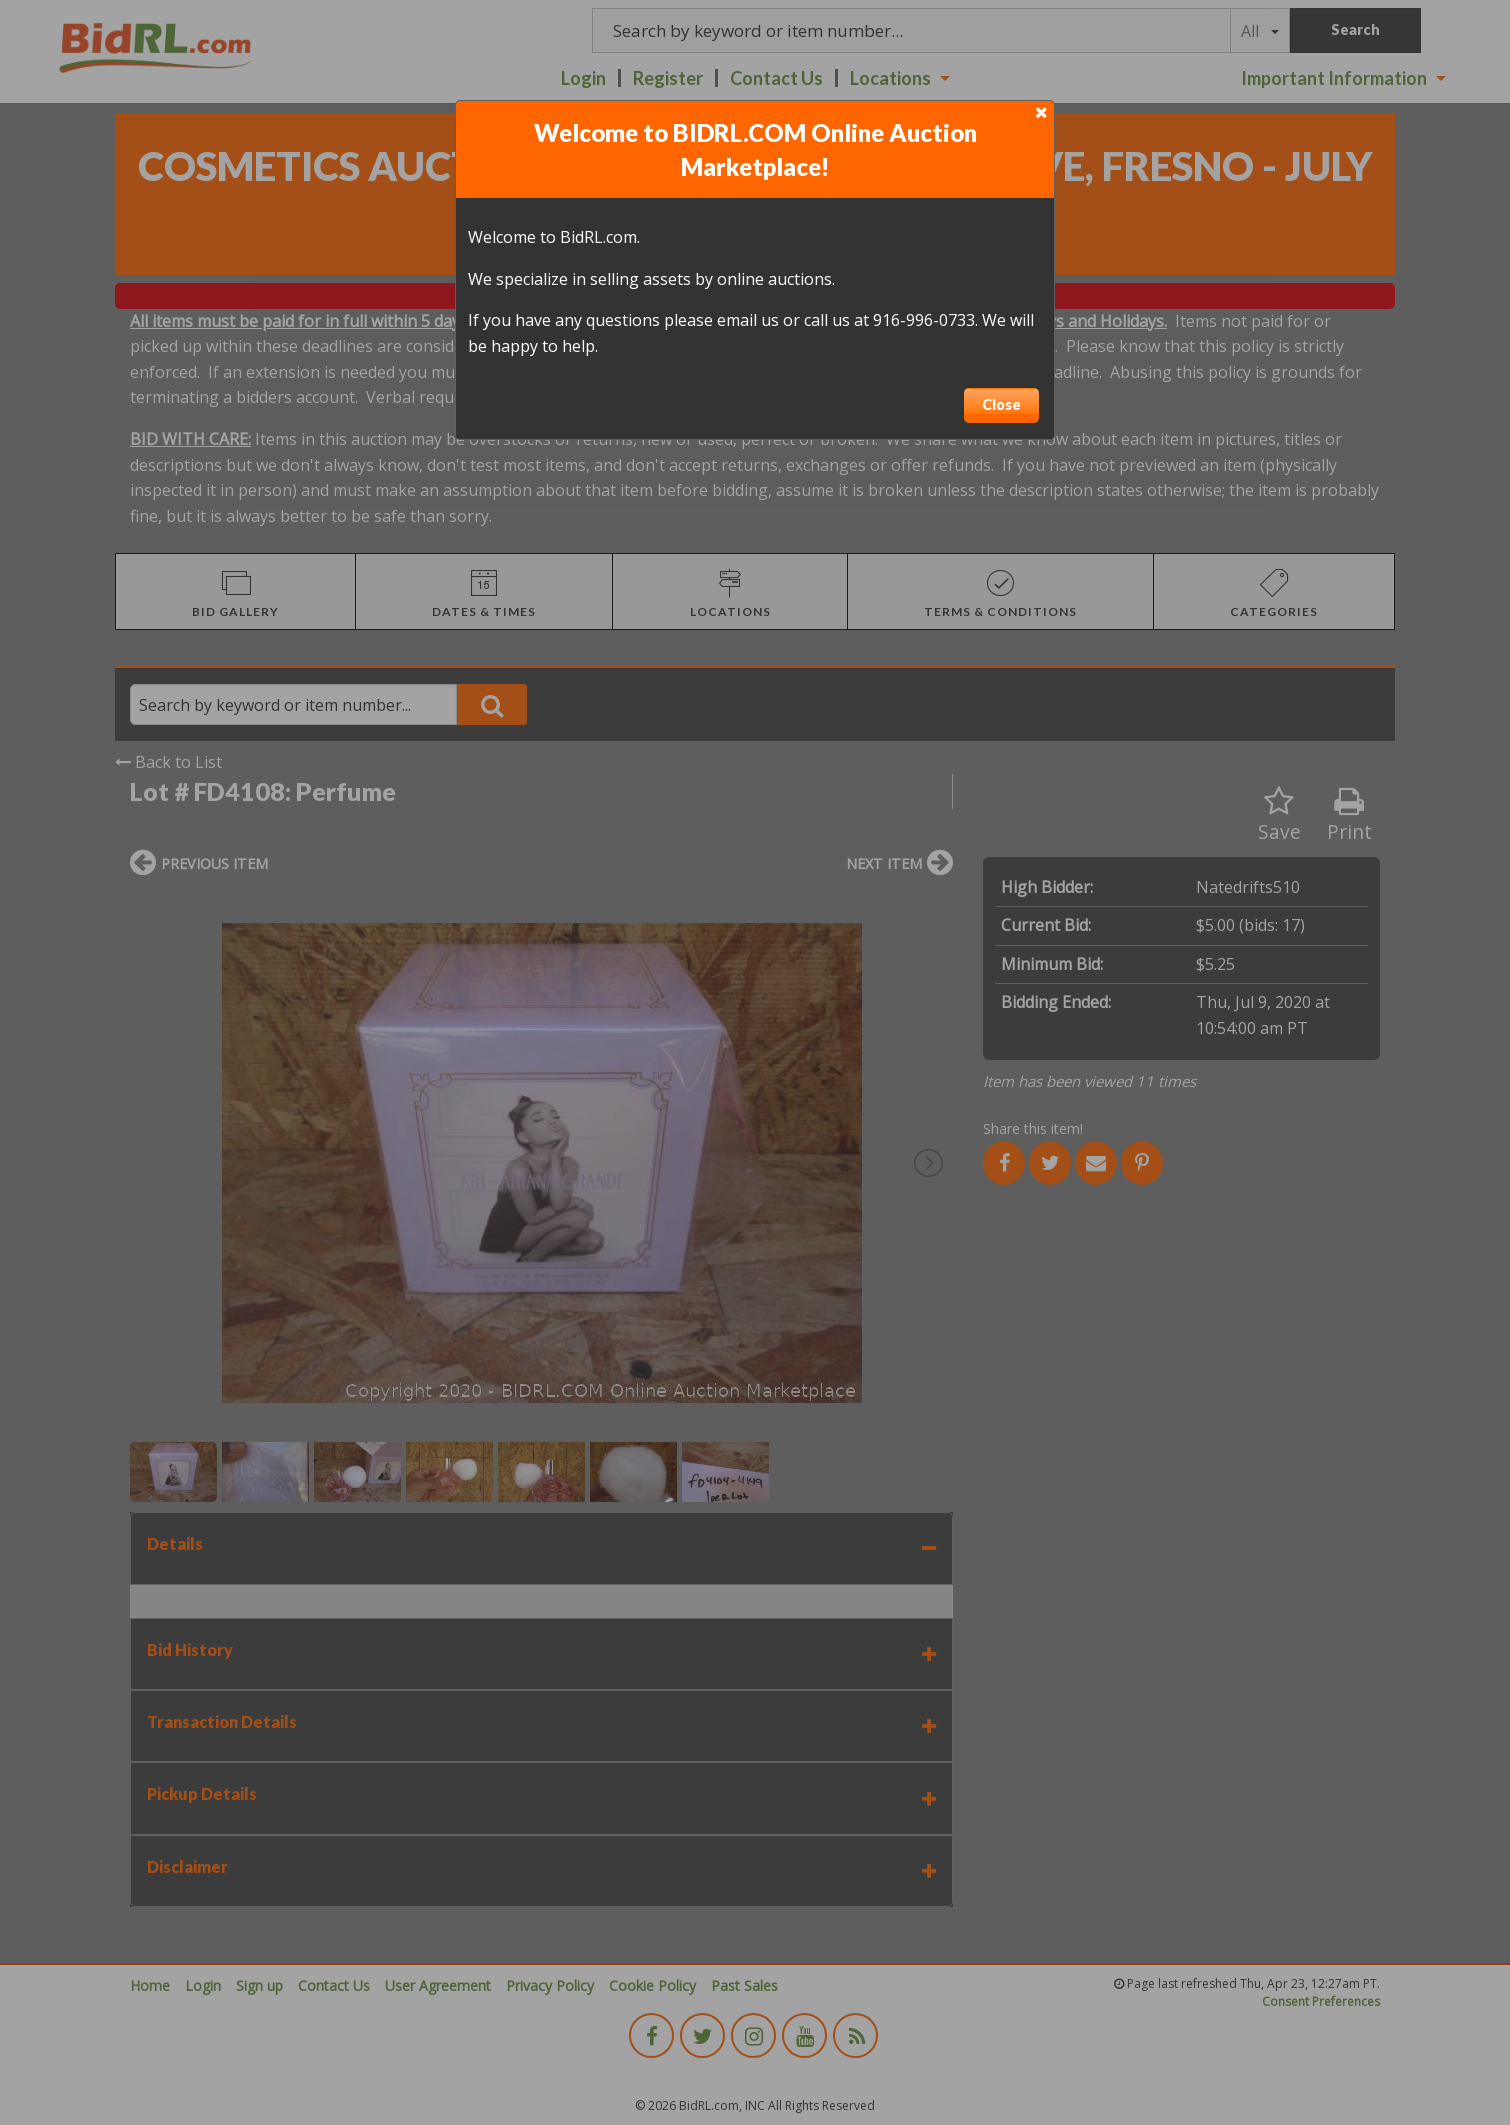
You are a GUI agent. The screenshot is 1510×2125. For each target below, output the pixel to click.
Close (1001, 404)
